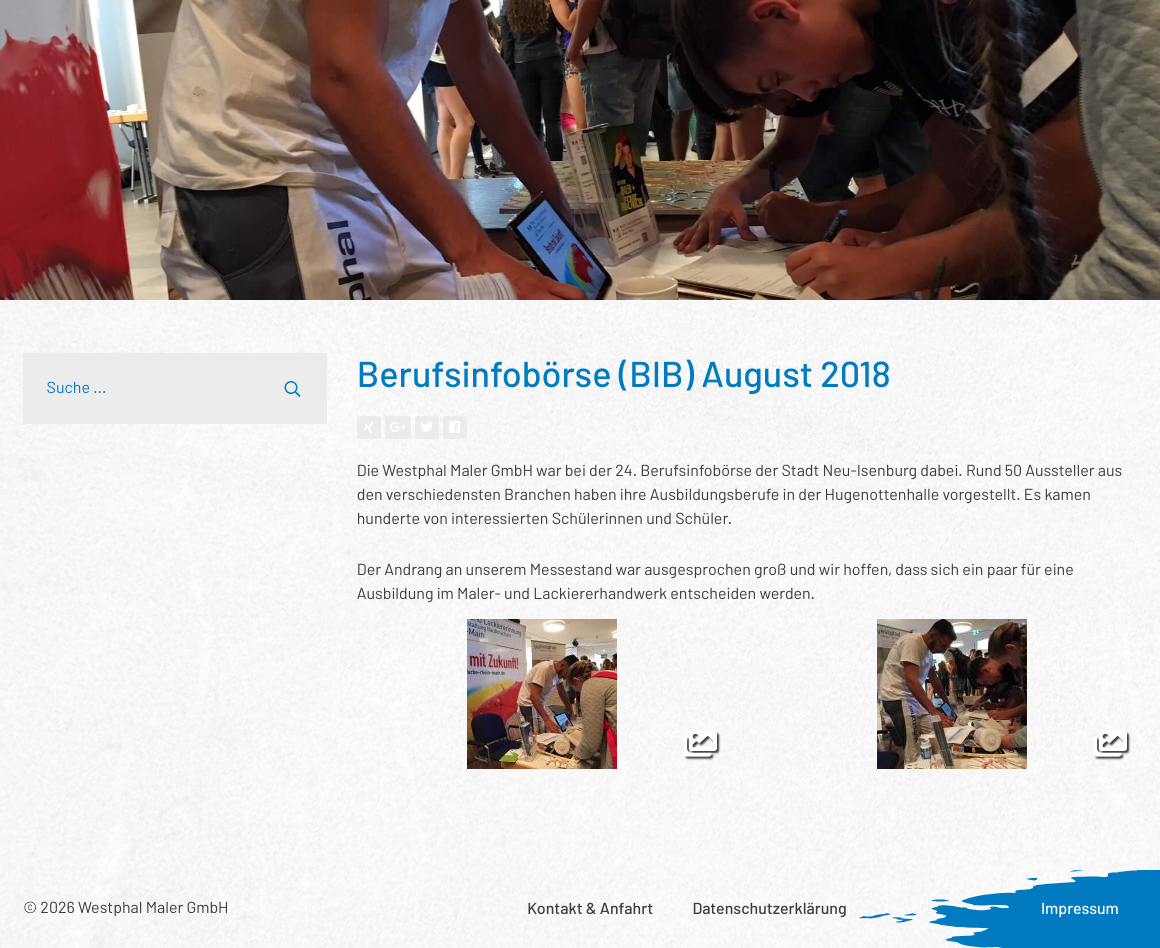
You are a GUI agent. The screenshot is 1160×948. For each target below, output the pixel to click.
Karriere (977, 35)
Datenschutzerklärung (769, 908)
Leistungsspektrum (177, 35)
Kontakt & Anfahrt (590, 908)
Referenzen (318, 35)
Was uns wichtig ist (750, 35)
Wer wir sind (433, 35)
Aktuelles (882, 35)
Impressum (1080, 908)
